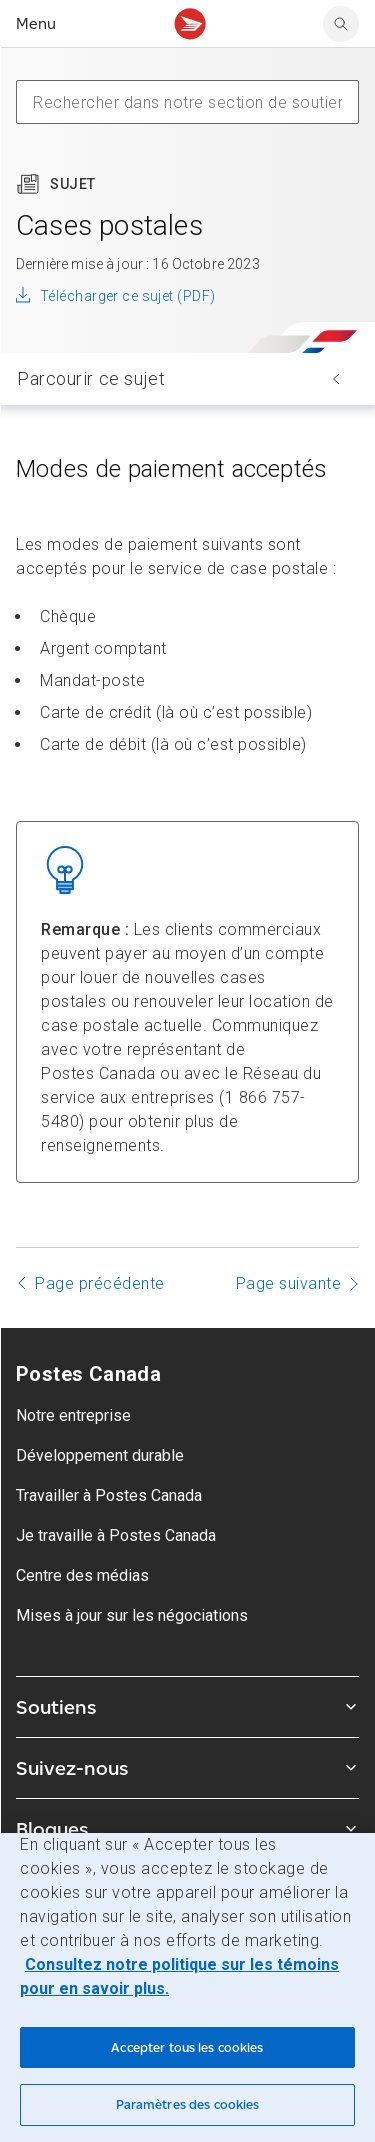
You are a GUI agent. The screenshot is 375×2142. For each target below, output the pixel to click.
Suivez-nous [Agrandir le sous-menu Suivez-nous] (187, 1768)
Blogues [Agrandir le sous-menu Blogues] (187, 1829)
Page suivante (289, 1283)
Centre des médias (82, 1575)
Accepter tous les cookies (187, 2047)
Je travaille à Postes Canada (116, 1535)
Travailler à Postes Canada (109, 1495)
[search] (341, 24)
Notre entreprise (73, 1415)
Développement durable (100, 1455)
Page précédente (100, 1283)
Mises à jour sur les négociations (132, 1615)
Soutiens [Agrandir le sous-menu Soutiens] (187, 1707)
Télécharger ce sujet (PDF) (127, 296)
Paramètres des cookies (188, 2104)
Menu (36, 23)
